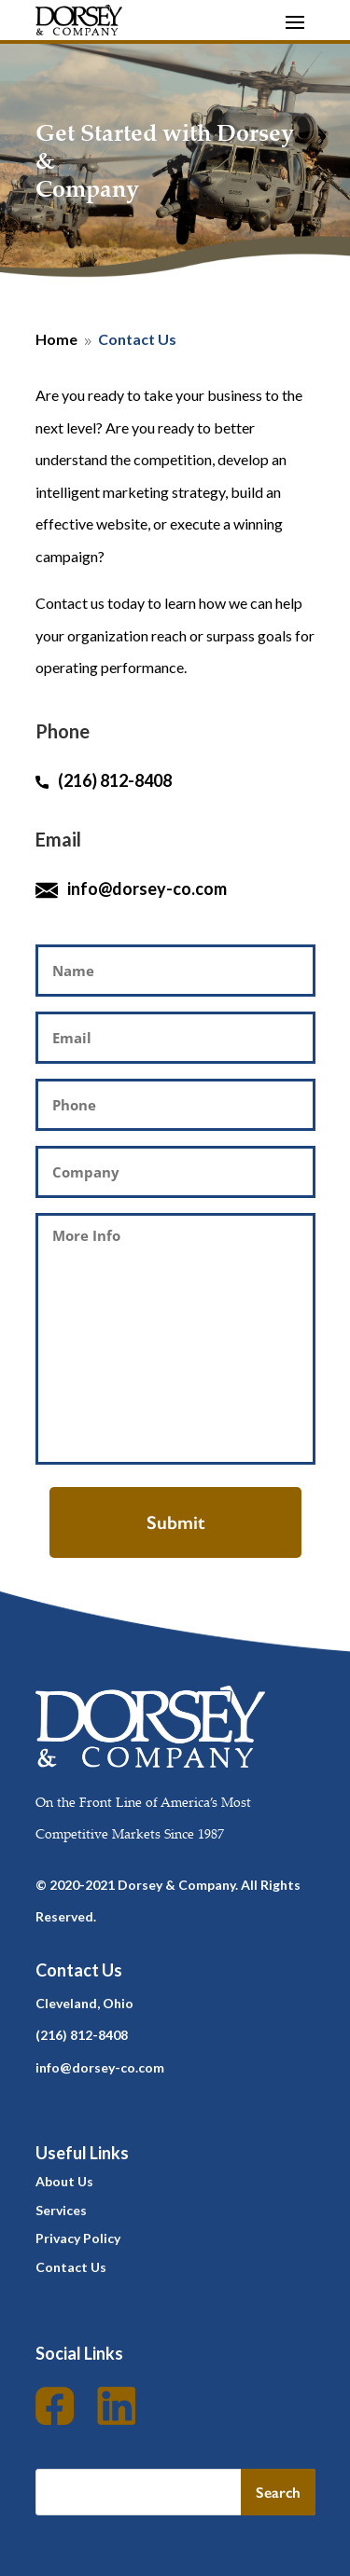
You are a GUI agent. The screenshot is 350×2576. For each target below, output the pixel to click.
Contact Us (70, 2267)
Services (61, 2210)
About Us (64, 2181)
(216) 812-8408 (103, 780)
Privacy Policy (77, 2238)
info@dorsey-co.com (147, 888)
